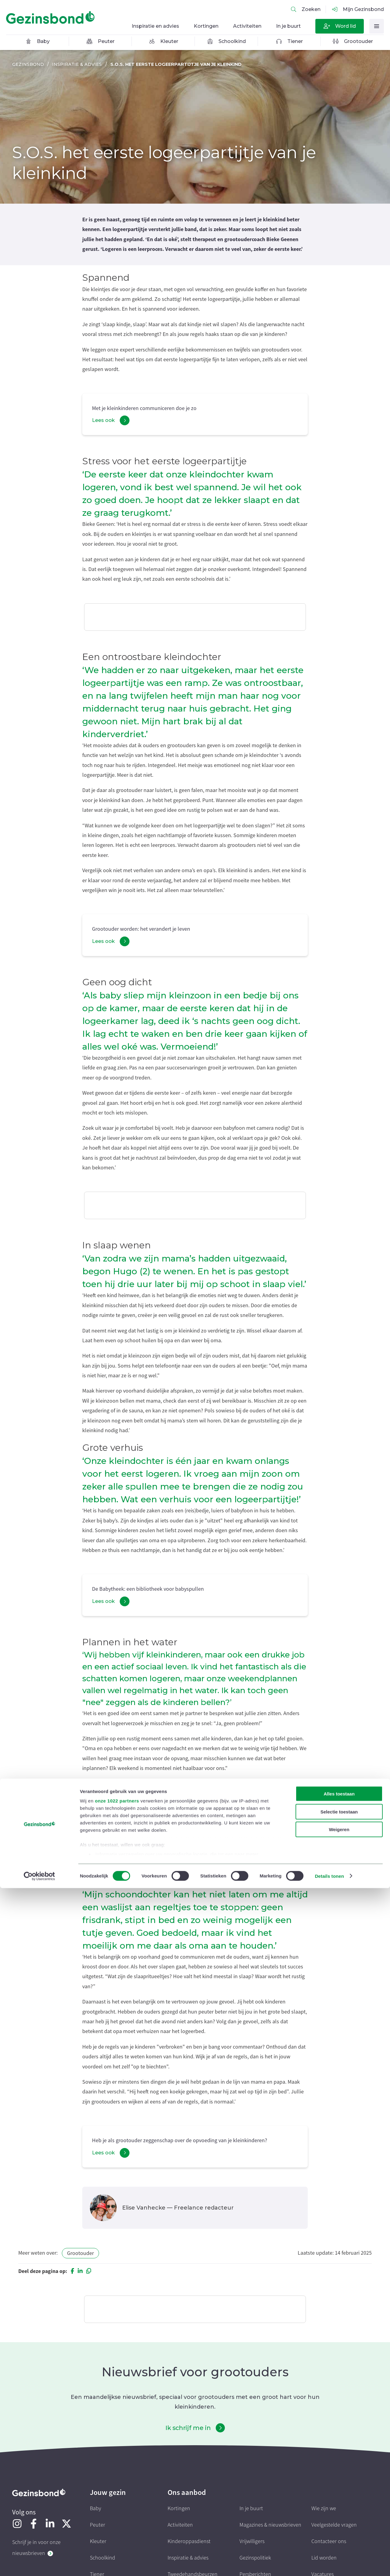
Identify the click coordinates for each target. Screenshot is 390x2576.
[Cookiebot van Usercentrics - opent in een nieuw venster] (39, 2564)
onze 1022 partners (117, 2489)
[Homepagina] (52, 17)
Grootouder (80, 2253)
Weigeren (339, 2517)
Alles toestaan (339, 2482)
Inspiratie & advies (77, 64)
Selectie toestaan (339, 2499)
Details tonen (329, 2564)
